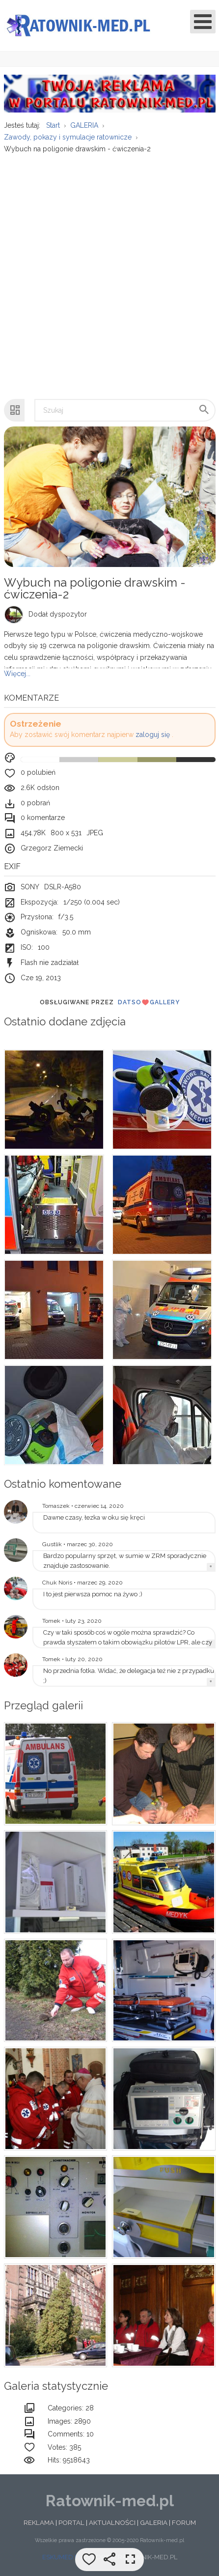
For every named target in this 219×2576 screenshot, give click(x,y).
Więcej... (17, 674)
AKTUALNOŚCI (112, 2522)
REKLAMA (39, 2522)
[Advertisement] (109, 271)
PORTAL (71, 2522)
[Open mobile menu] (203, 21)
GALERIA (153, 2522)
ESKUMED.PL (62, 2557)
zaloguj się (153, 734)
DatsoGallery (149, 1002)
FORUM (184, 2522)
